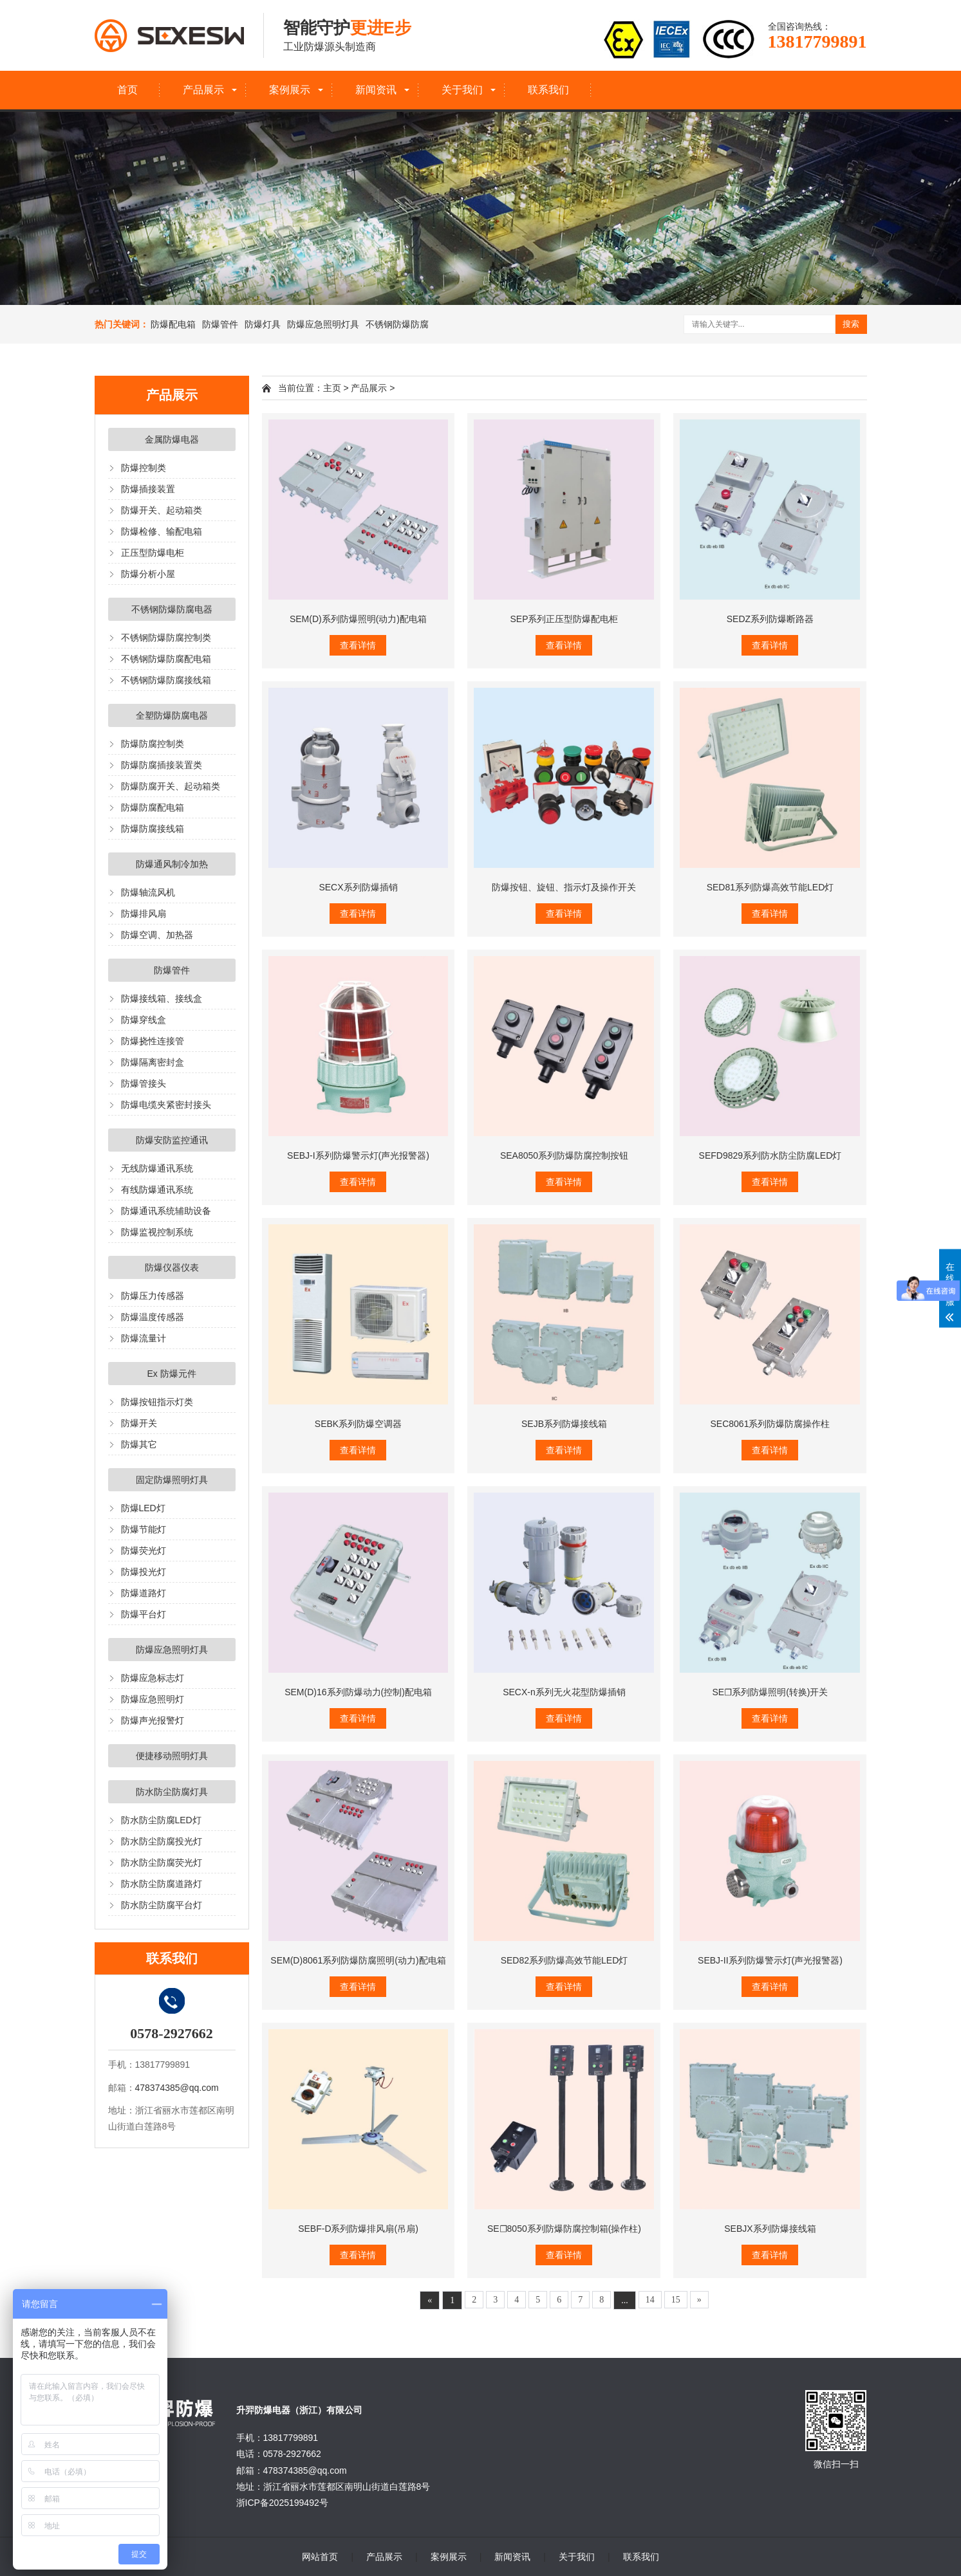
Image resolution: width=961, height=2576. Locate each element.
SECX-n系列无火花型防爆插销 (564, 1692)
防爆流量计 (143, 1338)
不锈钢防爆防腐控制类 (166, 637)
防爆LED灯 (143, 1508)
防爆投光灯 (143, 1572)
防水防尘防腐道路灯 (161, 1884)
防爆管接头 (143, 1083)
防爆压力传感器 (152, 1296)
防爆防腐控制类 (152, 744)
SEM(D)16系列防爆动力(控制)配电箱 (358, 1692)
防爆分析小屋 (148, 574)
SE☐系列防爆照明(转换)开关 (770, 1692)
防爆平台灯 (143, 1614)
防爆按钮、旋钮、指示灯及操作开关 (564, 887)
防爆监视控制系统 (157, 1232)
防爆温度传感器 (152, 1317)
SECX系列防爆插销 (358, 887)
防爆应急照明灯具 (323, 324)
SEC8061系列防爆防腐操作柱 (770, 1424)
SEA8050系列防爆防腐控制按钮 (564, 1155)
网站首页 (320, 2557)
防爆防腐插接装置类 (161, 765)
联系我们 (548, 89)
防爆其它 (139, 1444)
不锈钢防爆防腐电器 (171, 609)
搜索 (851, 324)
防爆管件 (220, 324)
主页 (332, 388)
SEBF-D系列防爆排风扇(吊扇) (358, 2228)
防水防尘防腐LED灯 (161, 1820)
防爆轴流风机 (148, 892)
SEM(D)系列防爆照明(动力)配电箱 (358, 619)
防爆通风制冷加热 (172, 864)
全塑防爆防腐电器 (172, 715)
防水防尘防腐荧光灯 (161, 1862)
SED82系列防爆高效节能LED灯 (564, 1960)
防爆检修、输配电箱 (161, 531)
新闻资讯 (376, 89)
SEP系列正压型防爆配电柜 (564, 619)
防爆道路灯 (143, 1593)
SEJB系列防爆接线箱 (564, 1424)
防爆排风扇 (143, 913)
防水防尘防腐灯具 (172, 1792)
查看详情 (358, 645)
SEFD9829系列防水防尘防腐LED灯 (770, 1155)
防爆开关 (139, 1423)
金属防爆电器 (172, 439)
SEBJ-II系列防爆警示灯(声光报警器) (770, 1960)
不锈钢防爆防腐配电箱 (166, 659)
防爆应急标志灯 (152, 1678)
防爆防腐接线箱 (152, 828)
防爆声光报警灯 (152, 1720)
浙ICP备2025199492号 (282, 2503)
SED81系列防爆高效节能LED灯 (770, 887)
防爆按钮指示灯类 (157, 1402)
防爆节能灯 (143, 1529)
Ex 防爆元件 (171, 1373)
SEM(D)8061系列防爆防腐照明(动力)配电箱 (357, 1960)
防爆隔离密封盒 (152, 1062)
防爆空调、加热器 (157, 935)
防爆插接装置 (148, 489)
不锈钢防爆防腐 (397, 324)
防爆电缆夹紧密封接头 (166, 1104)
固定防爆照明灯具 (172, 1480)
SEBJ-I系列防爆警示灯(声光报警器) (358, 1155)
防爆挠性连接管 (152, 1041)
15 (675, 2300)
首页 (127, 89)
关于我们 (462, 89)
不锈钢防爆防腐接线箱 (166, 680)
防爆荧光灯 (143, 1550)
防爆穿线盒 (143, 1020)
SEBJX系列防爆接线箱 (770, 2228)
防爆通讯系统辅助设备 (166, 1211)
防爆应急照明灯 (152, 1699)
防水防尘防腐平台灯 (161, 1905)
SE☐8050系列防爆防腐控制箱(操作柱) (564, 2228)
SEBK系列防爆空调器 (358, 1424)
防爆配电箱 (173, 324)
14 (650, 2300)
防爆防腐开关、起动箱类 (170, 786)
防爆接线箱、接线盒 (161, 998)
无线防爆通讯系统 (157, 1168)
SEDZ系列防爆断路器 (770, 619)
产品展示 (203, 89)
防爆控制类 (143, 468)
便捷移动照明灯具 (172, 1756)
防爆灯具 (263, 324)
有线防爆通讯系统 (157, 1189)
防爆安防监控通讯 (172, 1140)
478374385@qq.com (177, 2088)
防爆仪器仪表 (172, 1267)
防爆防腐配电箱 (152, 807)
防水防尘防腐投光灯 (161, 1841)
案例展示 (289, 89)
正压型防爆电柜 (152, 552)
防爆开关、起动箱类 (161, 510)
